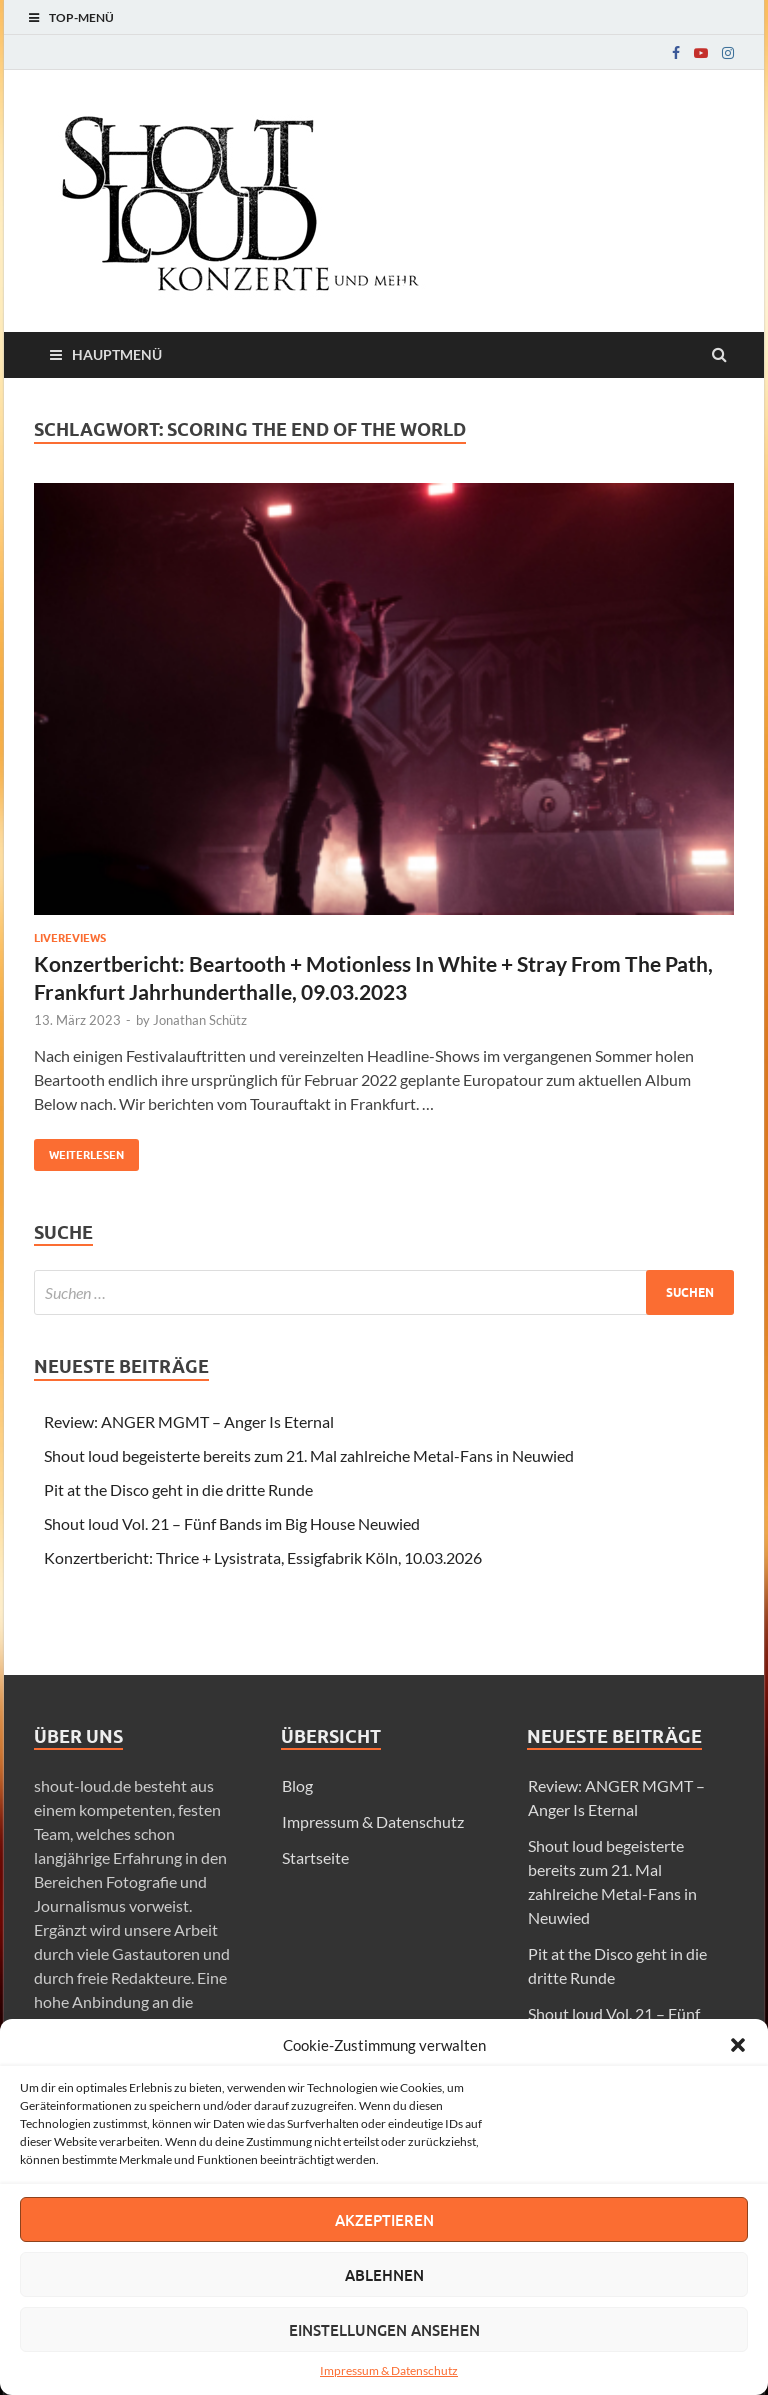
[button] (738, 2045)
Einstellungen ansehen (384, 2330)
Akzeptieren (384, 2220)
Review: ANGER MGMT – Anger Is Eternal (189, 1421)
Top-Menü (81, 17)
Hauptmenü (117, 354)
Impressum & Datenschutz (389, 2370)
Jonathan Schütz (200, 1020)
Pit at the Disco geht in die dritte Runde (178, 1489)
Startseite (315, 1857)
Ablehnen (384, 2275)
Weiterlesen (79, 1150)
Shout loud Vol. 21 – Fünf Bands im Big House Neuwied (232, 1523)
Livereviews (70, 938)
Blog (297, 1785)
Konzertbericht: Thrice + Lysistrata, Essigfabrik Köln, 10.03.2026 (263, 1557)
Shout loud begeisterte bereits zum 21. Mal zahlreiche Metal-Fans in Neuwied (309, 1455)
